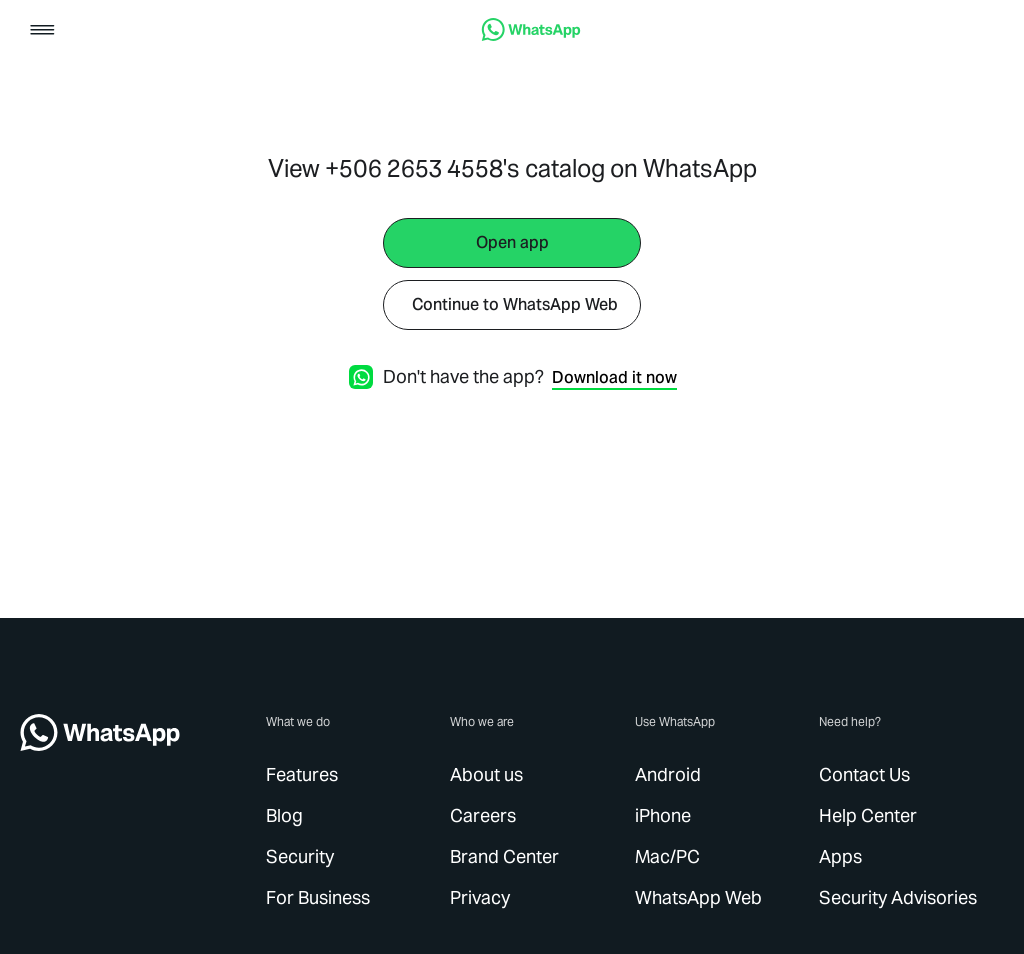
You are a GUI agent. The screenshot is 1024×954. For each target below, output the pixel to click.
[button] (42, 31)
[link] (531, 35)
